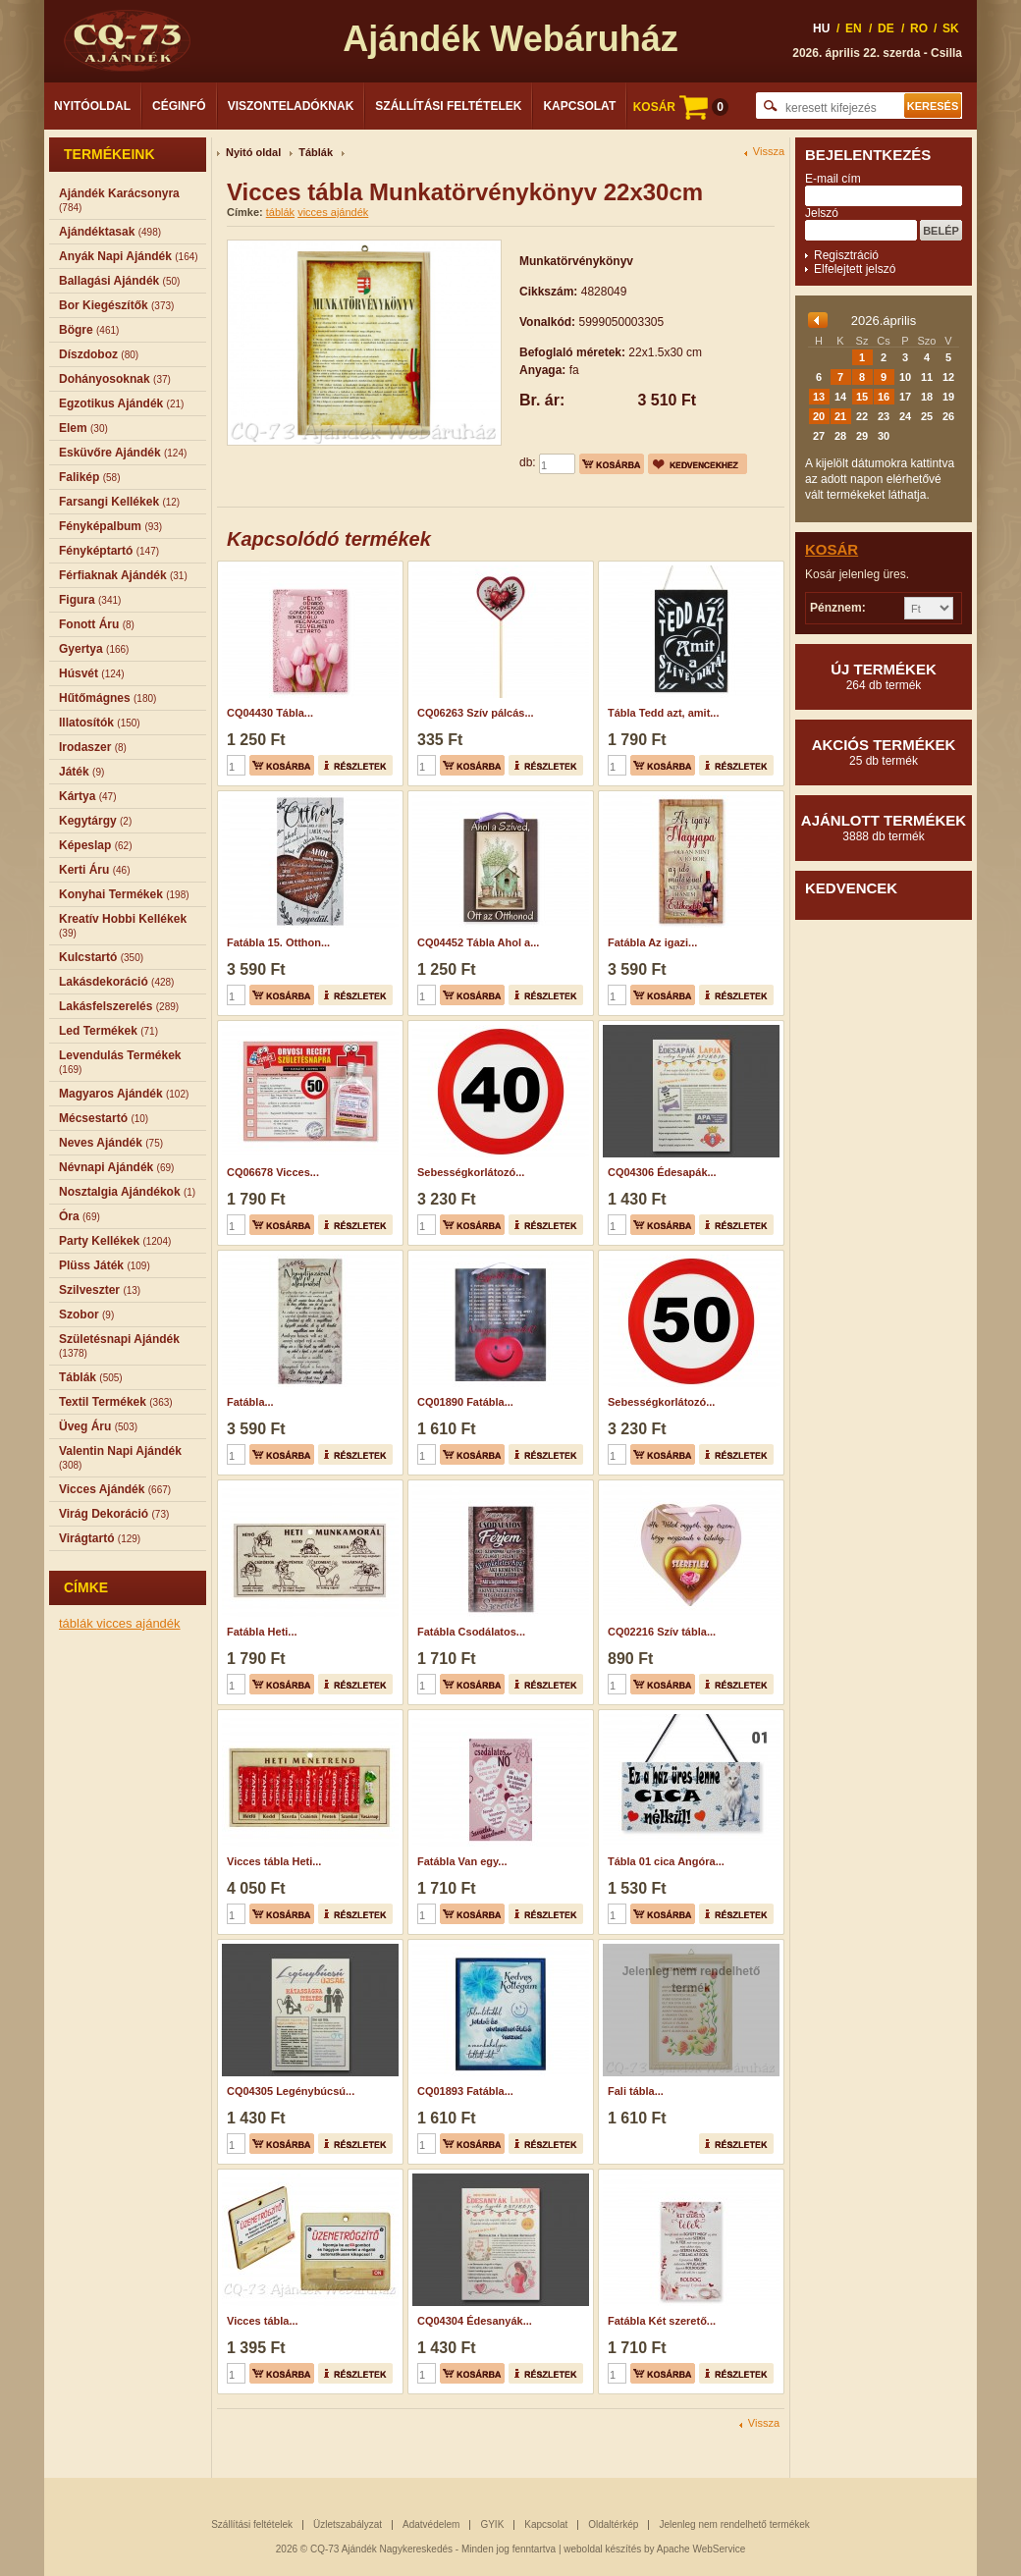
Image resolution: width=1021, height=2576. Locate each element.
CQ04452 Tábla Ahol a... (478, 942)
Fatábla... (250, 1402)
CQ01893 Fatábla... (465, 2091)
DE (886, 28)
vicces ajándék (138, 1623)
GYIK (492, 2524)
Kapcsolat (579, 106)
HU (821, 28)
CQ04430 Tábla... (270, 713)
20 (819, 416)
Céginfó (179, 106)
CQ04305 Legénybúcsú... (290, 2091)
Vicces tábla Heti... (274, 1861)
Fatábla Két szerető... (662, 2321)
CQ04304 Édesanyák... (474, 2321)
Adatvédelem (431, 2524)
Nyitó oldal (253, 152)
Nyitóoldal (92, 106)
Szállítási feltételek (448, 106)
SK (950, 28)
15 (862, 396)
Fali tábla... (636, 2091)
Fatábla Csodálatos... (471, 1631)
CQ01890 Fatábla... (465, 1402)
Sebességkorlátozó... (470, 1172)
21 (840, 416)
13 (819, 396)
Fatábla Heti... (262, 1631)
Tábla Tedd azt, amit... (663, 713)
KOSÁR (680, 107)
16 (883, 396)
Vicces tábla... (262, 2321)
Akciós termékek (883, 752)
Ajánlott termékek (883, 827)
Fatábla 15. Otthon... (278, 942)
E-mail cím (833, 179)
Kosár (831, 549)
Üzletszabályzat (347, 2524)
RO (919, 28)
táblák (77, 1623)
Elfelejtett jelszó (854, 269)
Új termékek (883, 676)
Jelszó (821, 213)
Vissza (768, 151)
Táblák (315, 152)
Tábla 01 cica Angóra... (666, 1861)
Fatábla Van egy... (462, 1861)
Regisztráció (846, 255)
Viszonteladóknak (291, 106)
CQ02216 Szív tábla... (662, 1631)
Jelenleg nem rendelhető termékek (734, 2524)
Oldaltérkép (613, 2524)
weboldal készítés (602, 2549)
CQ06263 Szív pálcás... (475, 713)
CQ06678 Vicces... (273, 1172)
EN (853, 28)
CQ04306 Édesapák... (662, 1172)
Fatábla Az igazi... (652, 942)
